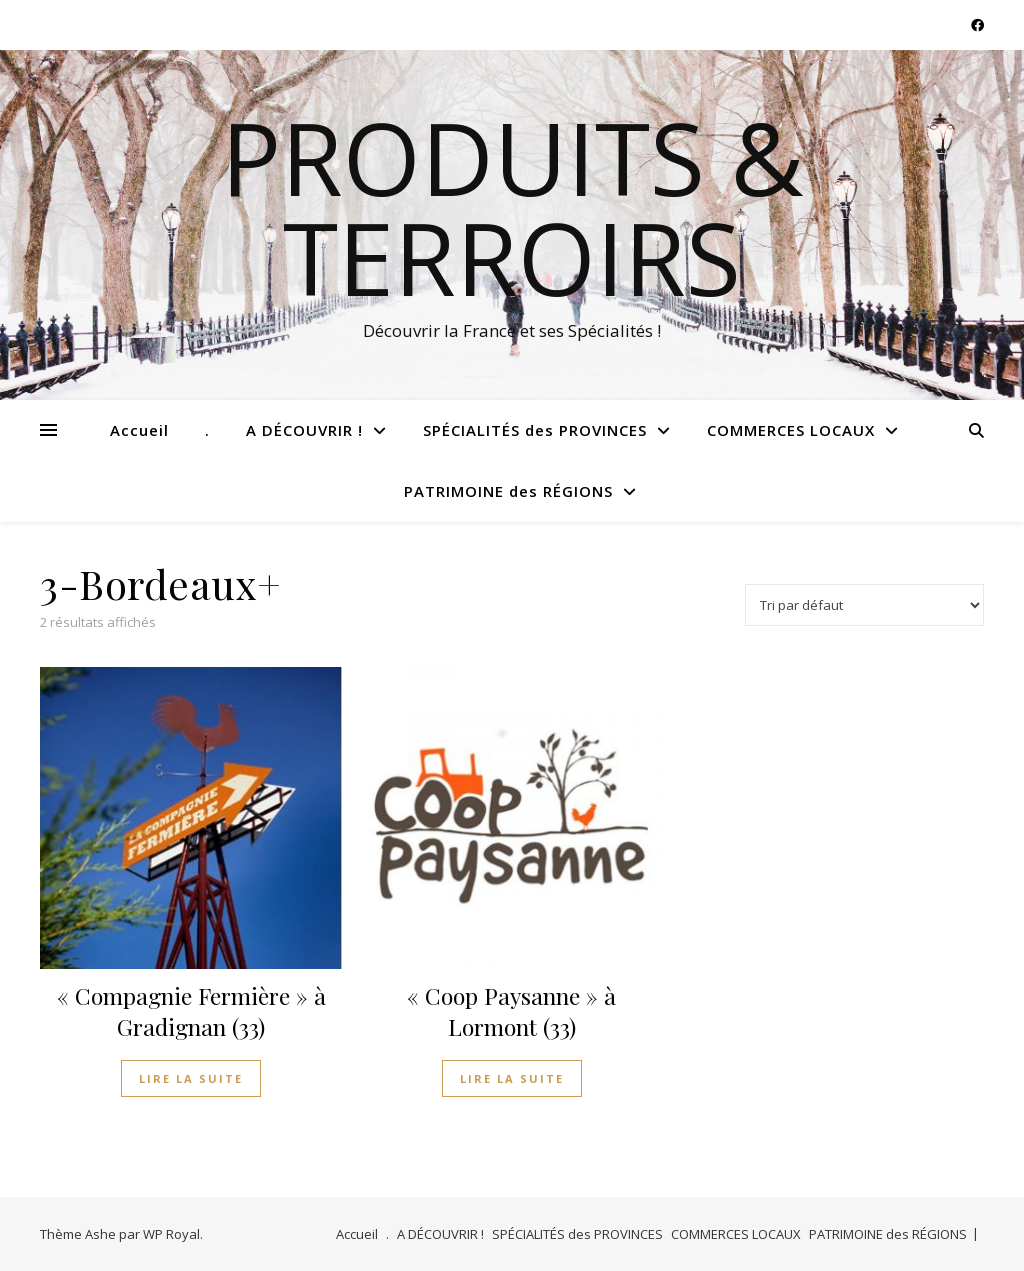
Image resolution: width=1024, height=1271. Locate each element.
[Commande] (864, 605)
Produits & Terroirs (512, 207)
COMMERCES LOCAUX (791, 430)
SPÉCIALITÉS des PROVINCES (535, 430)
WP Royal (171, 1234)
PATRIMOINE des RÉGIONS (508, 491)
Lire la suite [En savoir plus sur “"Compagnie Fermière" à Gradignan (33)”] (191, 1078)
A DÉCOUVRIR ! (304, 430)
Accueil (139, 430)
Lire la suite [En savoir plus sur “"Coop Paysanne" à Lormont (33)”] (512, 1078)
